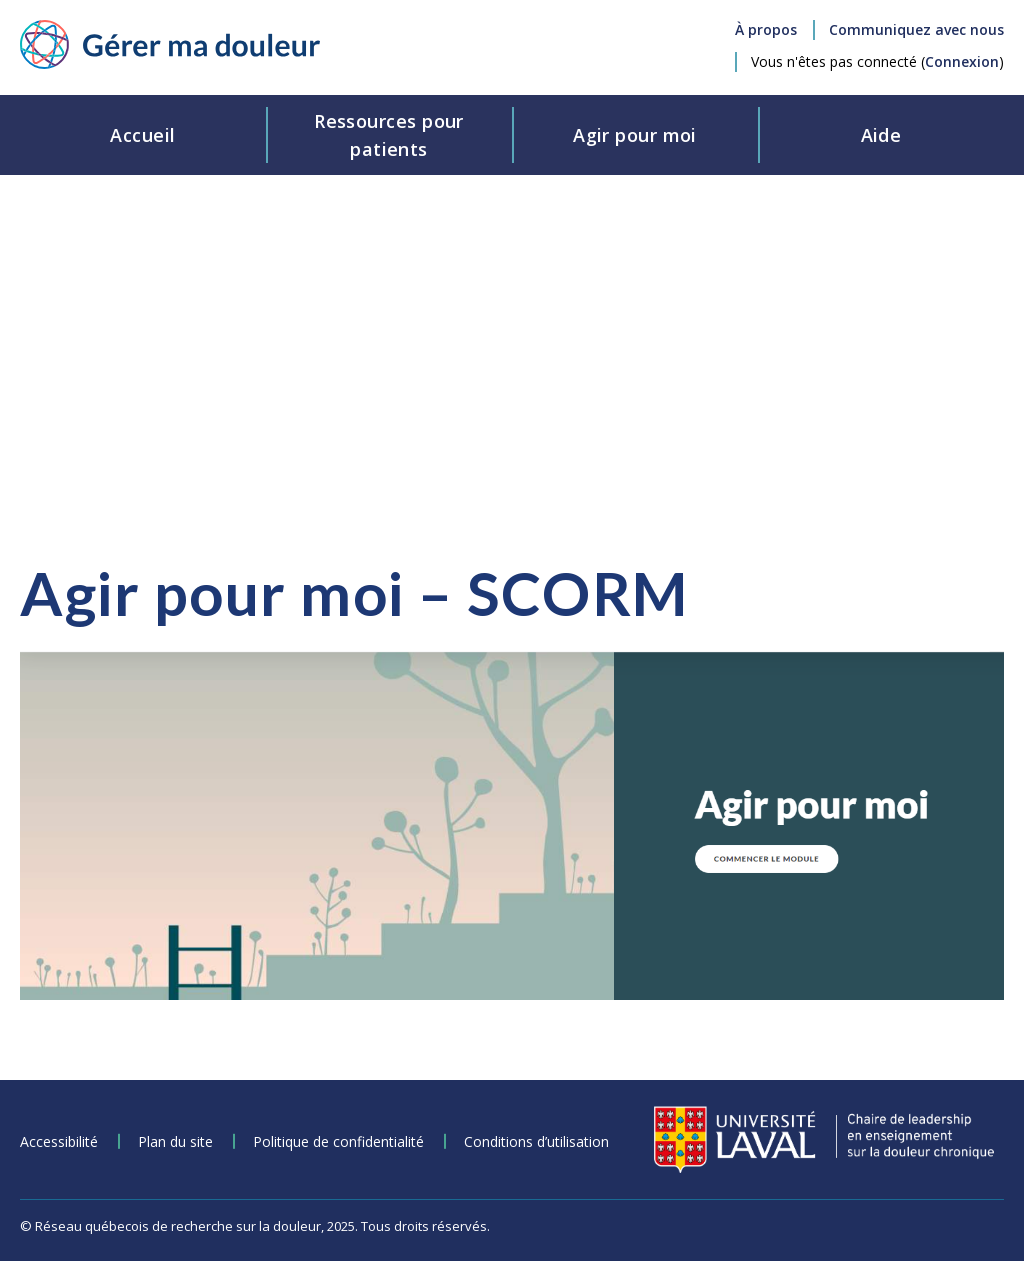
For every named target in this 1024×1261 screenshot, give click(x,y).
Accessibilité (59, 1141)
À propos (766, 29)
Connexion (962, 61)
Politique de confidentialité (338, 1141)
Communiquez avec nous (916, 29)
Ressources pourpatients (389, 135)
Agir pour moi (635, 135)
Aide (881, 135)
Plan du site (175, 1141)
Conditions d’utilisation (536, 1141)
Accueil (142, 135)
